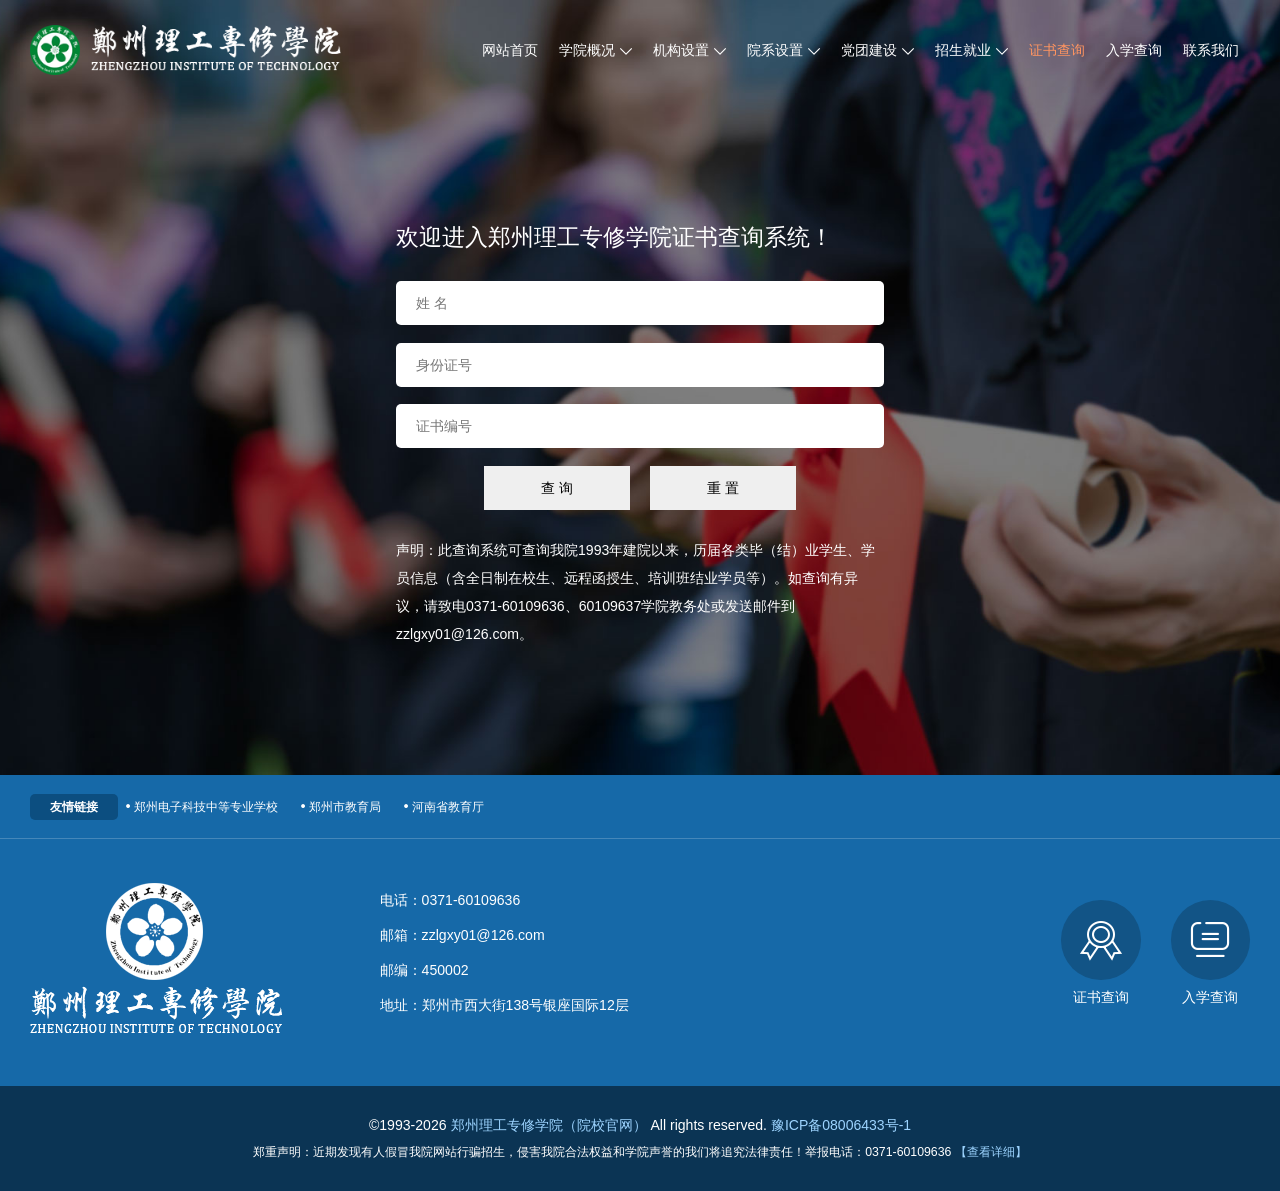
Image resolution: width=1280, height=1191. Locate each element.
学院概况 (595, 50)
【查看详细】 (991, 1152)
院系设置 (783, 50)
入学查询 (1134, 50)
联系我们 (1211, 50)
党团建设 (877, 50)
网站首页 (510, 50)
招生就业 (971, 50)
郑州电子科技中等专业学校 (200, 807)
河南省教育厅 (442, 807)
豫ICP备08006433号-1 (841, 1125)
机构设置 (689, 50)
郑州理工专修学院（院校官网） (548, 1125)
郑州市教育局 (339, 807)
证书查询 (1057, 50)
